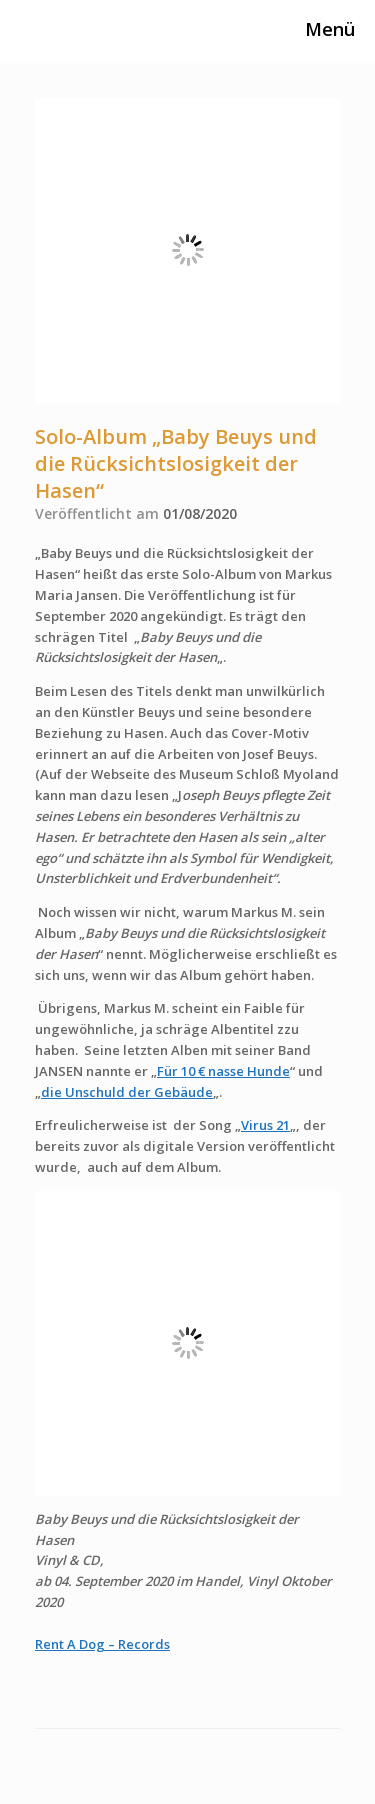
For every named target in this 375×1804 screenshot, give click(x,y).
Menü (315, 29)
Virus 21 (265, 1125)
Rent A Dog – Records (102, 1644)
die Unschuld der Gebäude (127, 1092)
